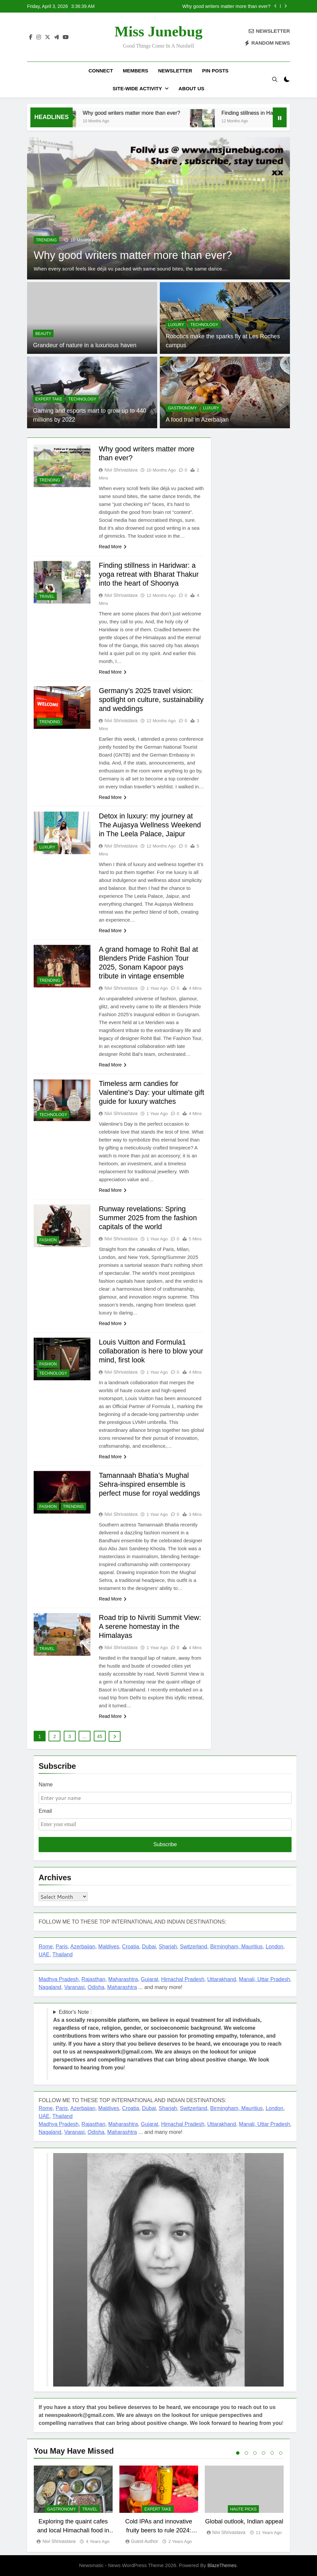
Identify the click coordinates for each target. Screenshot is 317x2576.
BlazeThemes (221, 2565)
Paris (62, 1946)
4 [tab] (263, 2453)
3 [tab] (255, 2453)
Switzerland (193, 1946)
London (274, 1946)
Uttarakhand (221, 1979)
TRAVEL (46, 596)
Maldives (108, 1946)
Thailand (63, 1954)
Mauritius (252, 1946)
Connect (100, 70)
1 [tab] (237, 2453)
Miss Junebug (158, 31)
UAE (44, 1954)
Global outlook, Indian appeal (244, 2521)
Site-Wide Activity (137, 88)
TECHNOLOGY (204, 324)
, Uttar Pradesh (272, 1979)
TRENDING (46, 240)
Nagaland (50, 1987)
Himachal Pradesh (182, 1979)
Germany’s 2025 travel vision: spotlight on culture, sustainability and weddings (146, 699)
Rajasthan (93, 1979)
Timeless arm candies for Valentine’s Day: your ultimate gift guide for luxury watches (146, 1092)
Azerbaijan (82, 1946)
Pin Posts (215, 70)
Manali (247, 1979)
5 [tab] (272, 2453)
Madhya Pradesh (59, 1979)
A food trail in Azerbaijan (197, 419)
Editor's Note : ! (167, 2039)
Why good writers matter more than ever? (226, 6)
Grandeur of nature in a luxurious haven (84, 345)
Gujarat (149, 1979)
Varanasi (74, 1987)
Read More (112, 546)
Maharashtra (123, 1979)
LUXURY (176, 324)
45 (99, 1736)
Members (135, 70)
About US (191, 88)
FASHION (48, 1240)
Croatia (130, 1946)
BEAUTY (43, 333)
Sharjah (168, 1946)
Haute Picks (243, 2509)
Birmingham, (225, 1946)
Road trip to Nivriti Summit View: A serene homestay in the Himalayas (151, 1626)
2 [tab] (246, 2453)
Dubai (149, 1946)
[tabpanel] (73, 2505)
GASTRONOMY (182, 408)
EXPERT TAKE (48, 399)
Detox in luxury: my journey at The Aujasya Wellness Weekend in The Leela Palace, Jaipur (151, 825)
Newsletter (175, 70)
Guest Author (144, 2541)
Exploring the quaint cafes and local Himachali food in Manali (73, 2530)
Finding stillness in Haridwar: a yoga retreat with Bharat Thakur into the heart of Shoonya (149, 574)
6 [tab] (280, 2453)
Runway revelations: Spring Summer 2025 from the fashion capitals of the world (148, 1218)
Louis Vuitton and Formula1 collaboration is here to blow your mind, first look (144, 1351)
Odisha (96, 1987)
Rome (46, 1946)
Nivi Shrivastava (120, 470)
